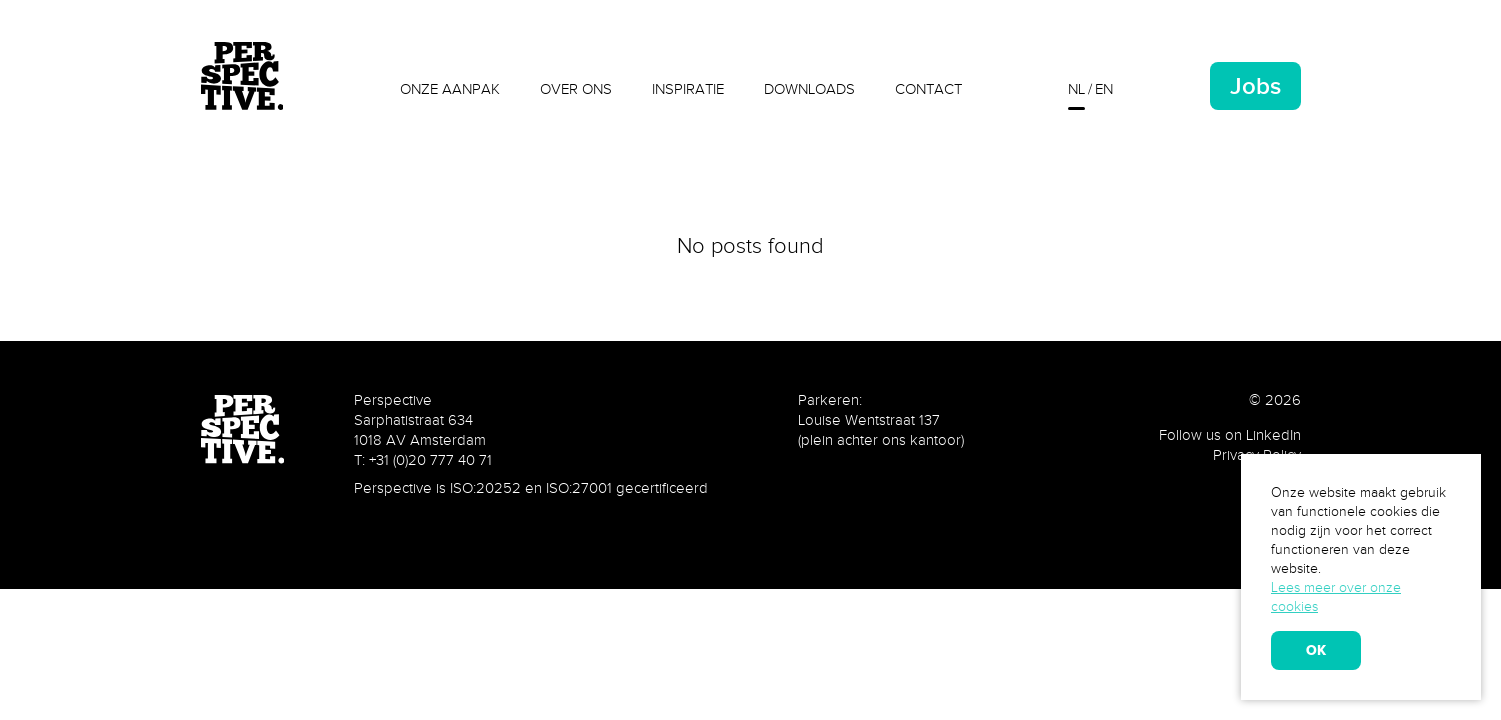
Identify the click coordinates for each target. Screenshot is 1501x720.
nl (1076, 89)
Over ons (576, 89)
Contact (928, 89)
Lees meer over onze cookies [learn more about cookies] (1336, 597)
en (1104, 89)
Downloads (809, 89)
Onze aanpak (450, 89)
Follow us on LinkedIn (1230, 435)
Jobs (1255, 85)
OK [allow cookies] (1316, 650)
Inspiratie (688, 89)
